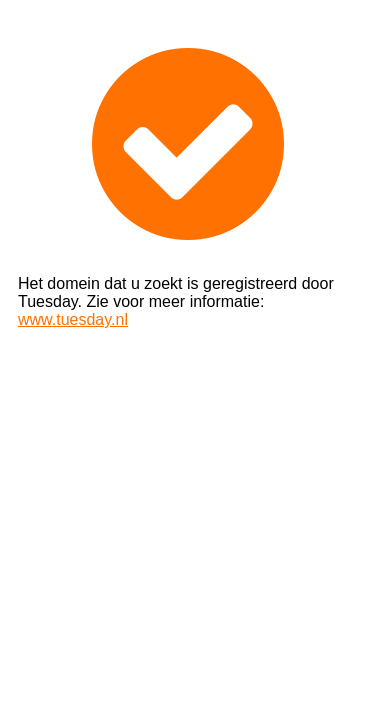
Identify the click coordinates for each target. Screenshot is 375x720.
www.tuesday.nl (73, 319)
